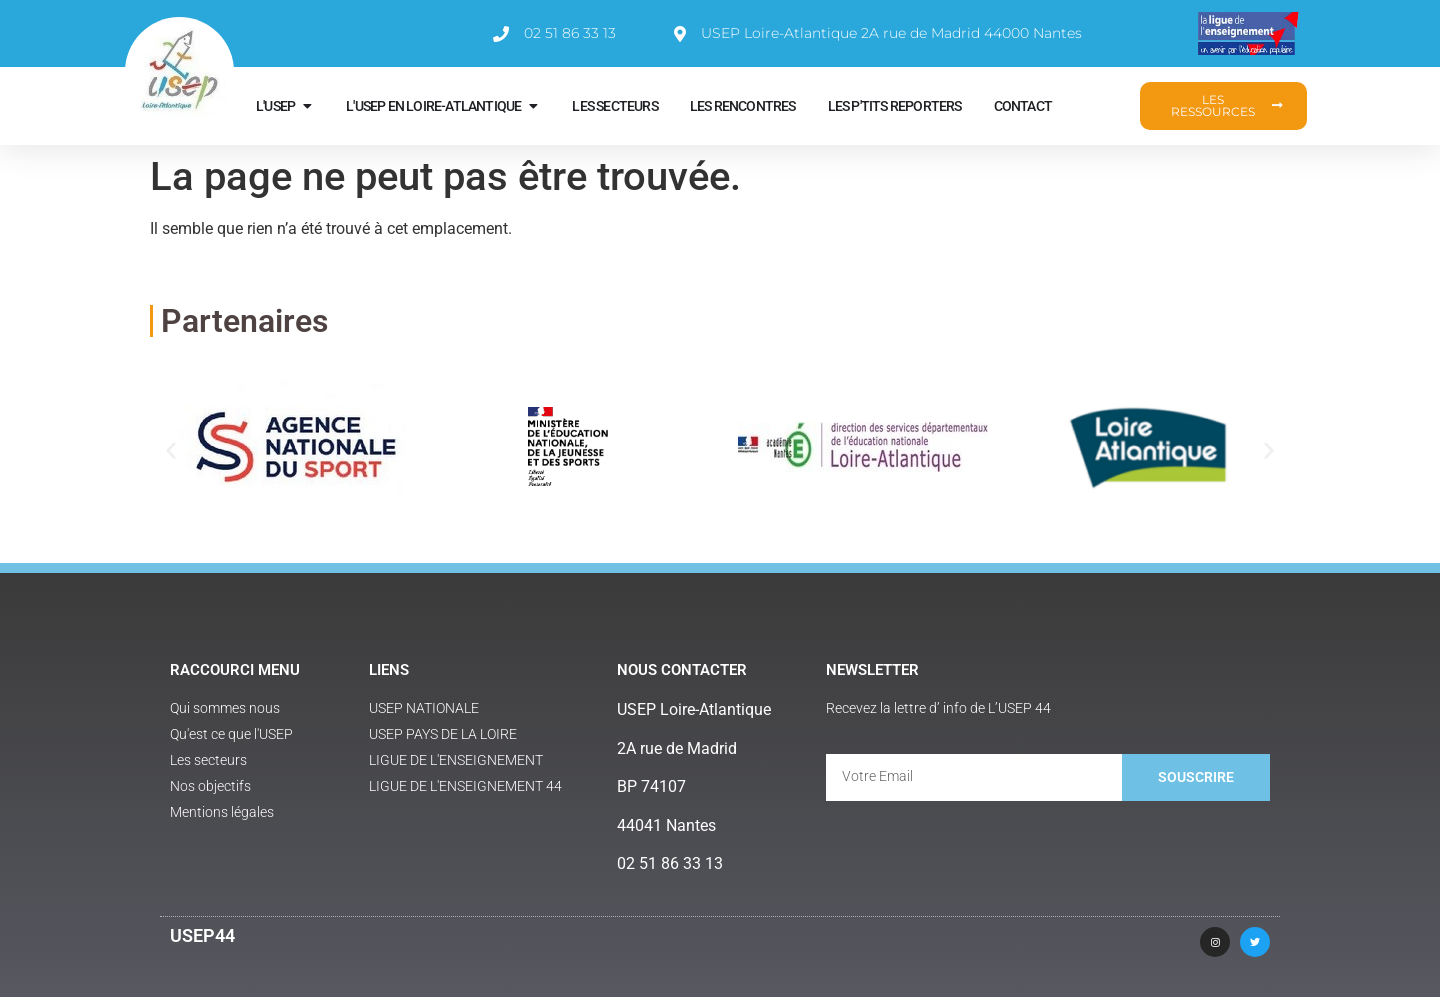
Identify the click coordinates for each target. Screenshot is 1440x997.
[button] (171, 450)
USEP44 (202, 935)
